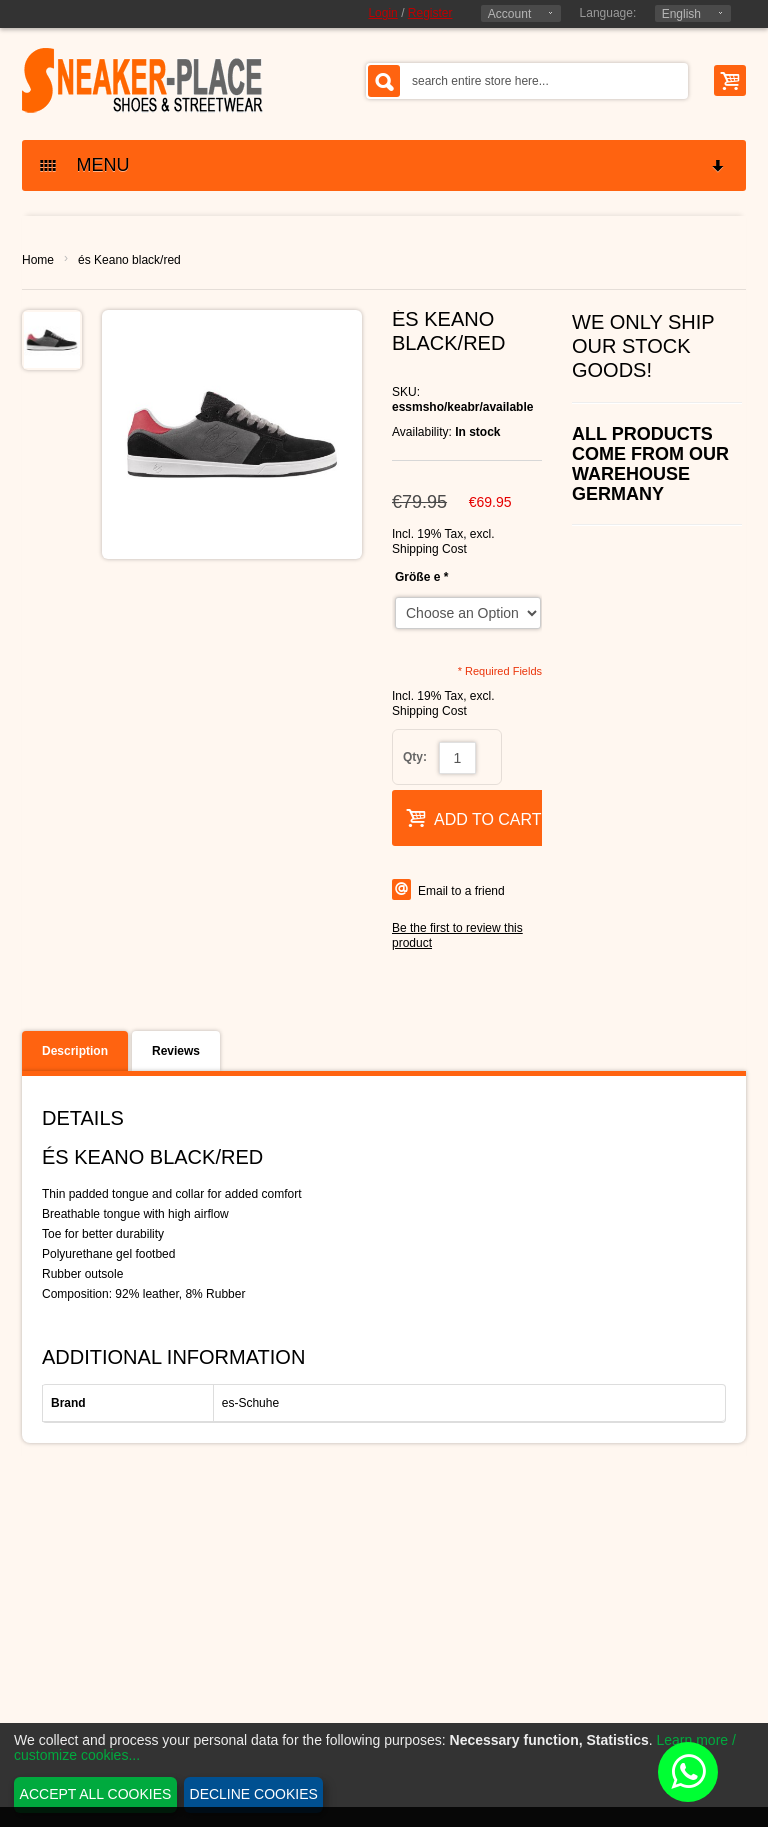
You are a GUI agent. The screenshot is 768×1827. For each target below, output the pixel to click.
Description (75, 1051)
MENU (383, 165)
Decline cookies (254, 1794)
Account (509, 14)
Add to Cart (474, 817)
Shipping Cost (429, 549)
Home (38, 260)
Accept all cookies (96, 1794)
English (681, 14)
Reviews (176, 1051)
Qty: (415, 757)
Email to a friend (461, 891)
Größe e (421, 577)
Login (382, 13)
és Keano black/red (129, 260)
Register (430, 13)
